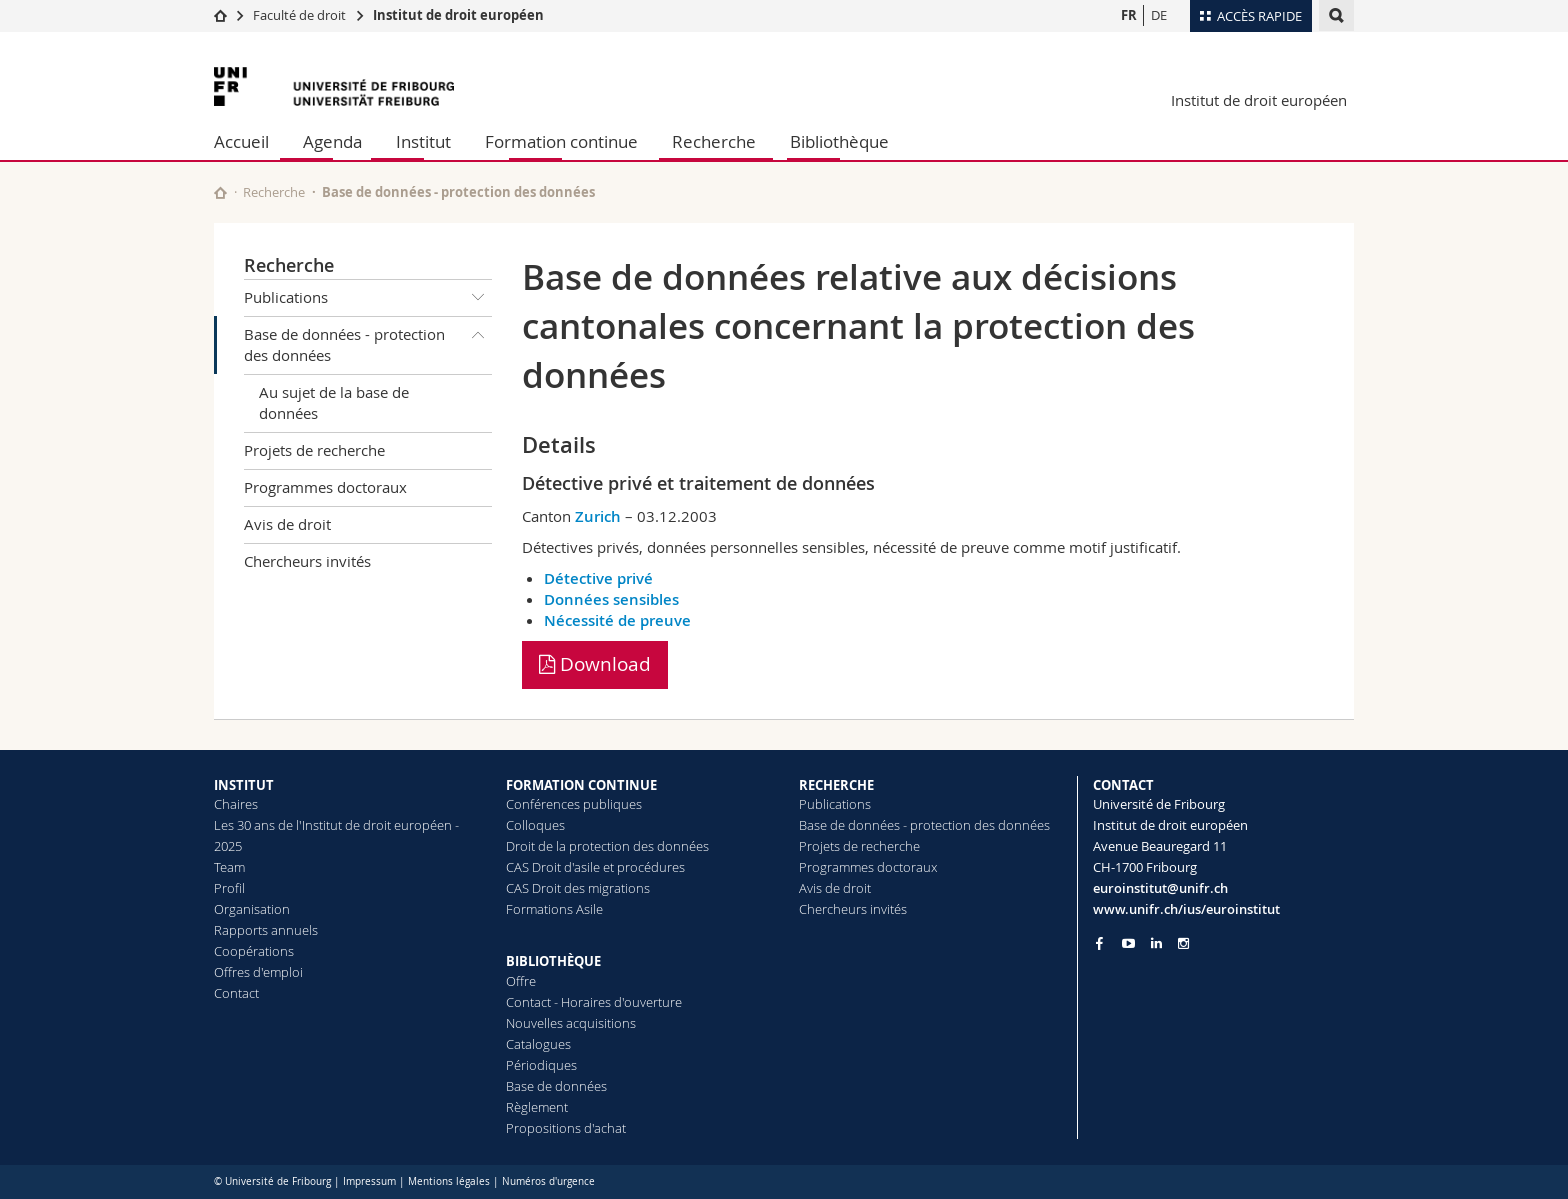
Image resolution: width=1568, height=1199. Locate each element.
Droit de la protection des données (607, 846)
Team (229, 867)
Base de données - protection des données (368, 341)
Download (595, 664)
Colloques (535, 825)
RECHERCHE (836, 785)
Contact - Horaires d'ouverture (594, 1002)
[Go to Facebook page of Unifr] (1099, 943)
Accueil (241, 141)
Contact (236, 993)
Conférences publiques (574, 804)
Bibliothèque (839, 141)
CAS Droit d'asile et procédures (595, 867)
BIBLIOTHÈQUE (553, 961)
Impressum (369, 1181)
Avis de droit (287, 524)
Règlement (537, 1107)
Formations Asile (554, 909)
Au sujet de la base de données (334, 402)
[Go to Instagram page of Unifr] (1183, 943)
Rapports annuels (266, 930)
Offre (521, 981)
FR (1129, 15)
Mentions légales (449, 1181)
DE (1159, 15)
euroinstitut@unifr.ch (1160, 888)
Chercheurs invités (307, 561)
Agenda (332, 141)
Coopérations (254, 951)
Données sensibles (611, 599)
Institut (423, 141)
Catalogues (538, 1044)
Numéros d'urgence (548, 1181)
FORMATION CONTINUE (581, 785)
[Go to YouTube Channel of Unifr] (1128, 943)
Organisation (252, 909)
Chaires (236, 804)
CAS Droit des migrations (578, 888)
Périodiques (541, 1065)
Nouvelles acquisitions (571, 1023)
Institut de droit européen (458, 15)
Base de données (556, 1086)
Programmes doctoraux (325, 487)
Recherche (714, 141)
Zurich (598, 516)
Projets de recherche (314, 450)
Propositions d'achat (566, 1128)
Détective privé (598, 578)
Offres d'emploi (258, 972)
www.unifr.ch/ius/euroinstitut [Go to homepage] (1186, 909)
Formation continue (561, 141)
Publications (368, 298)
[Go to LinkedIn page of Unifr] (1156, 943)
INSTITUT (244, 785)
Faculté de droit (301, 15)
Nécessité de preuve (617, 620)
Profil (229, 888)
